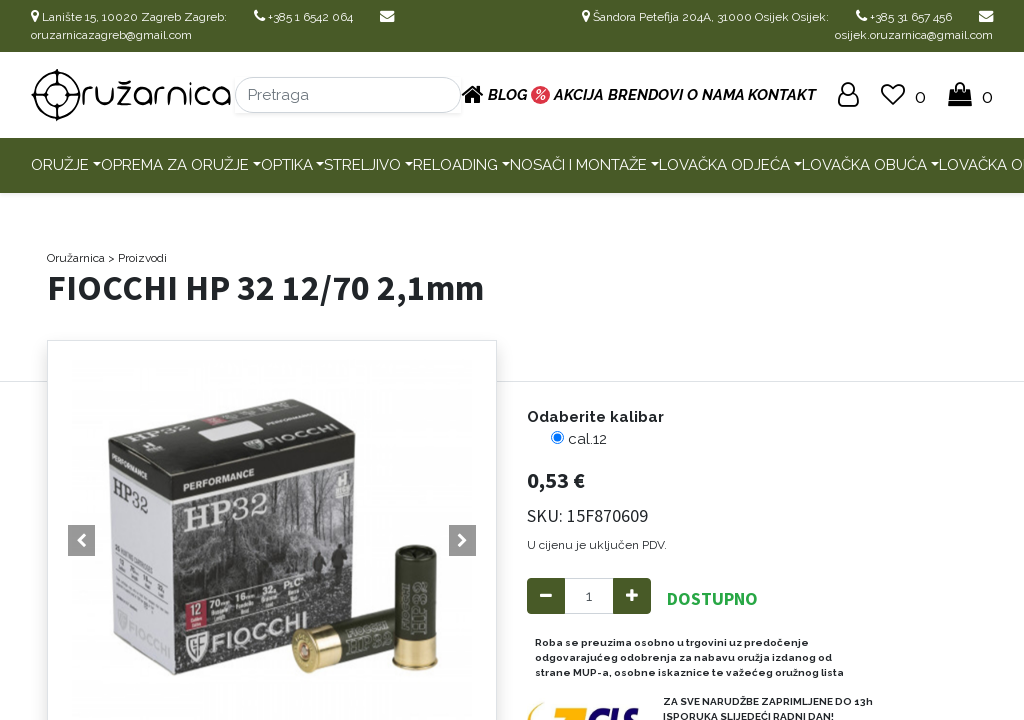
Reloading (455, 165)
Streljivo (362, 165)
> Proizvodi (137, 258)
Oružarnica (76, 258)
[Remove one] (546, 596)
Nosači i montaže (578, 165)
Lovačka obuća (864, 165)
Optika (287, 165)
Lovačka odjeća (724, 165)
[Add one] (632, 596)
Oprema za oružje (175, 165)
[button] (81, 541)
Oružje (60, 165)
